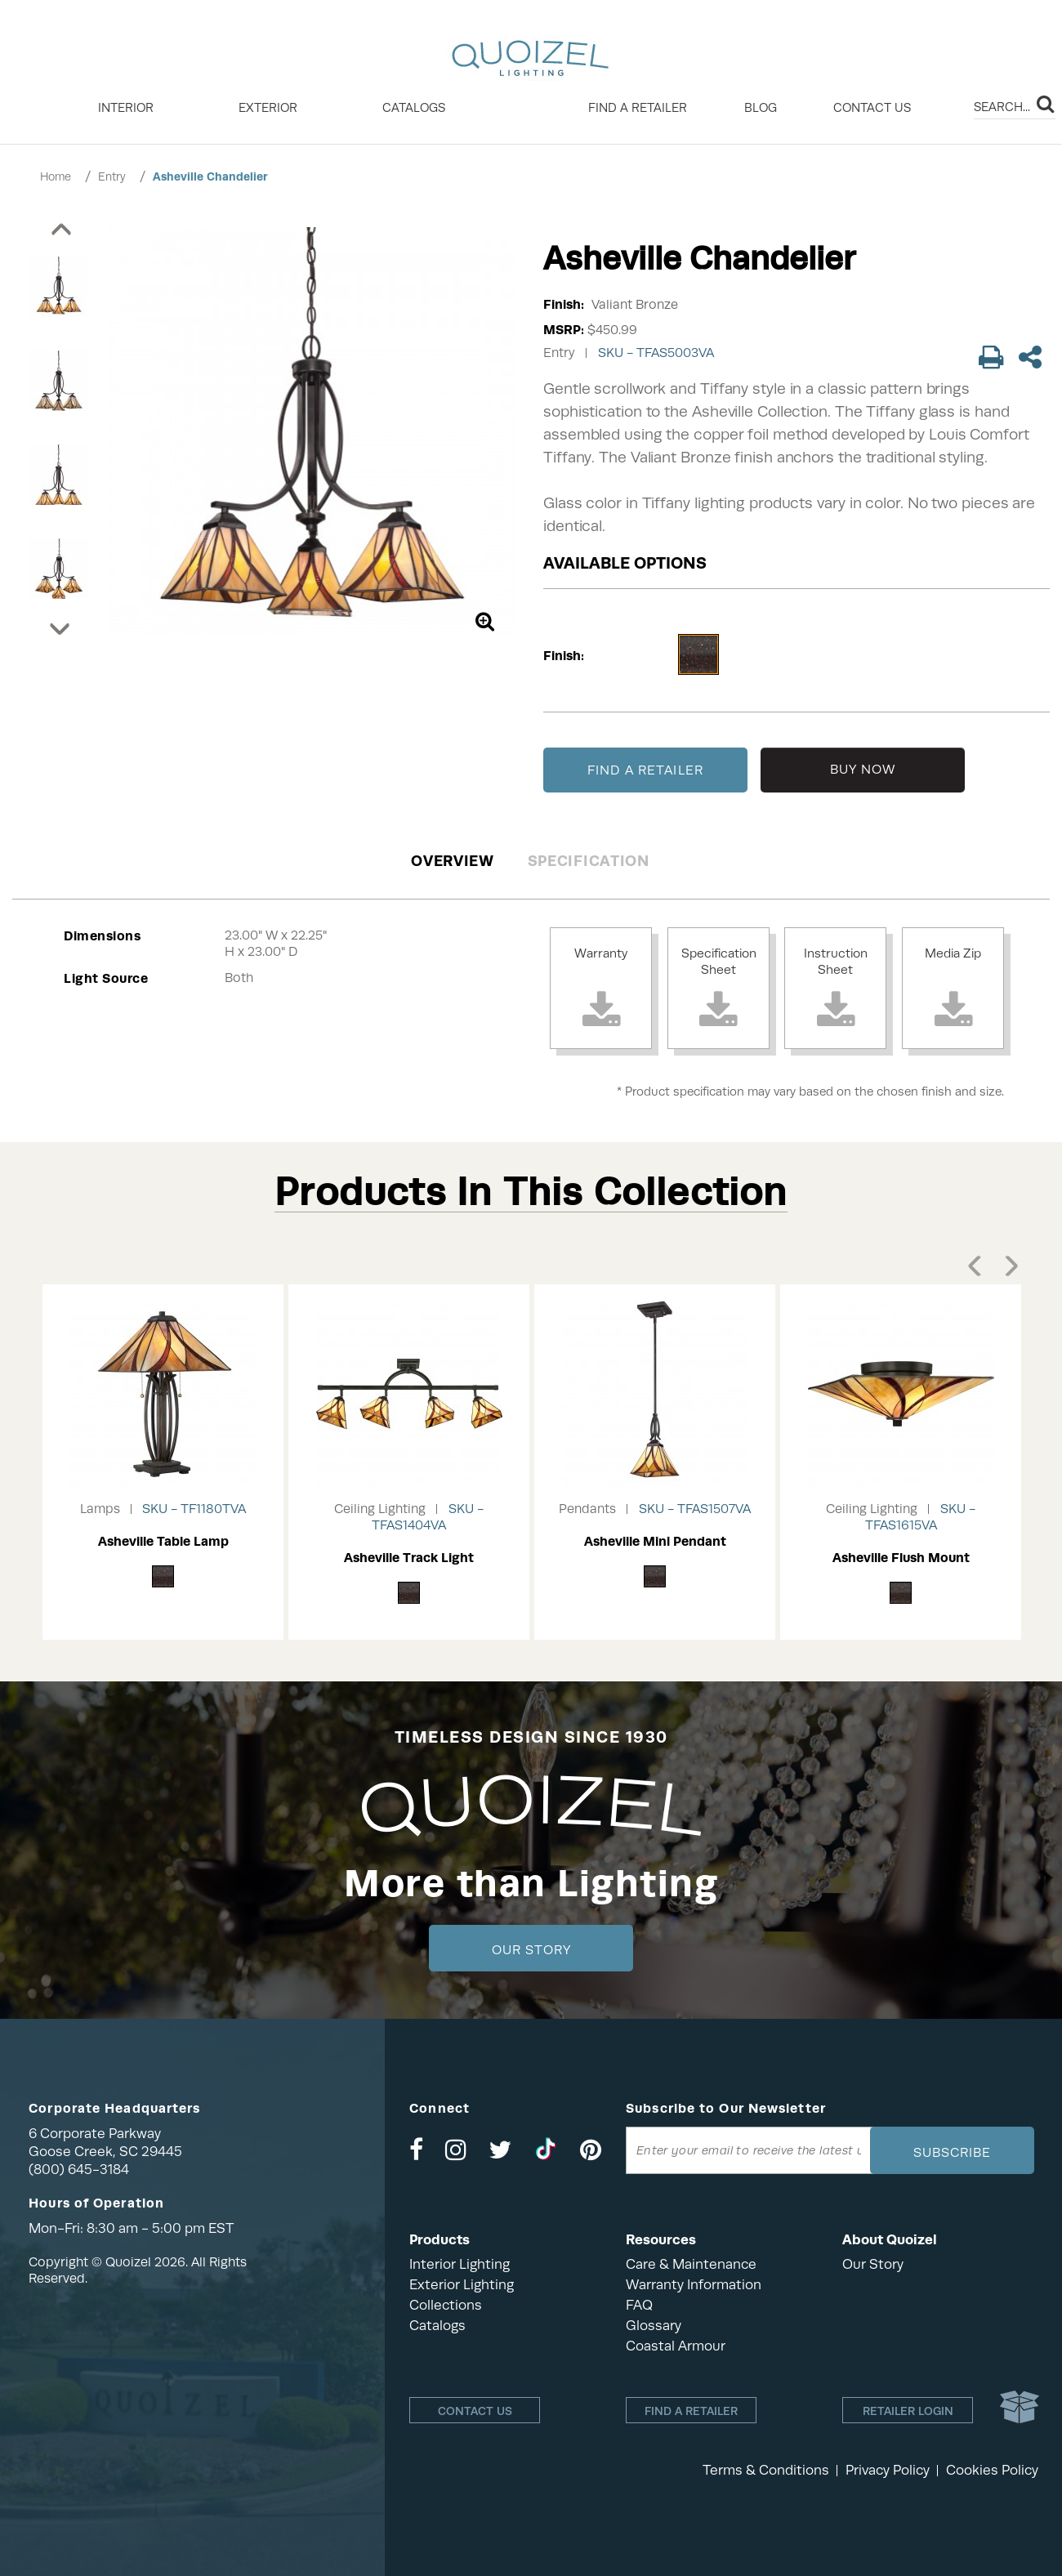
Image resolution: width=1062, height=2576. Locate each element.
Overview (452, 860)
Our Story (531, 1950)
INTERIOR (126, 107)
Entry (112, 176)
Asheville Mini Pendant (655, 1541)
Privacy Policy (888, 2470)
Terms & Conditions (766, 2470)
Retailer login (908, 2411)
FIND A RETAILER (645, 770)
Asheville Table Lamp (163, 1541)
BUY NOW (863, 769)
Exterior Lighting (461, 2285)
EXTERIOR (268, 107)
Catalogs (413, 107)
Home (55, 176)
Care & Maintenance (691, 2264)
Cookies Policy (992, 2470)
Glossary (653, 2325)
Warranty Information (693, 2285)
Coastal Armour (675, 2346)
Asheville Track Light (409, 1557)
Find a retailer (637, 107)
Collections (445, 2305)
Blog (760, 107)
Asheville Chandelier (210, 176)
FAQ (639, 2305)
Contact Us (872, 107)
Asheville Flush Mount (901, 1557)
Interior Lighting (459, 2264)
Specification (588, 860)
